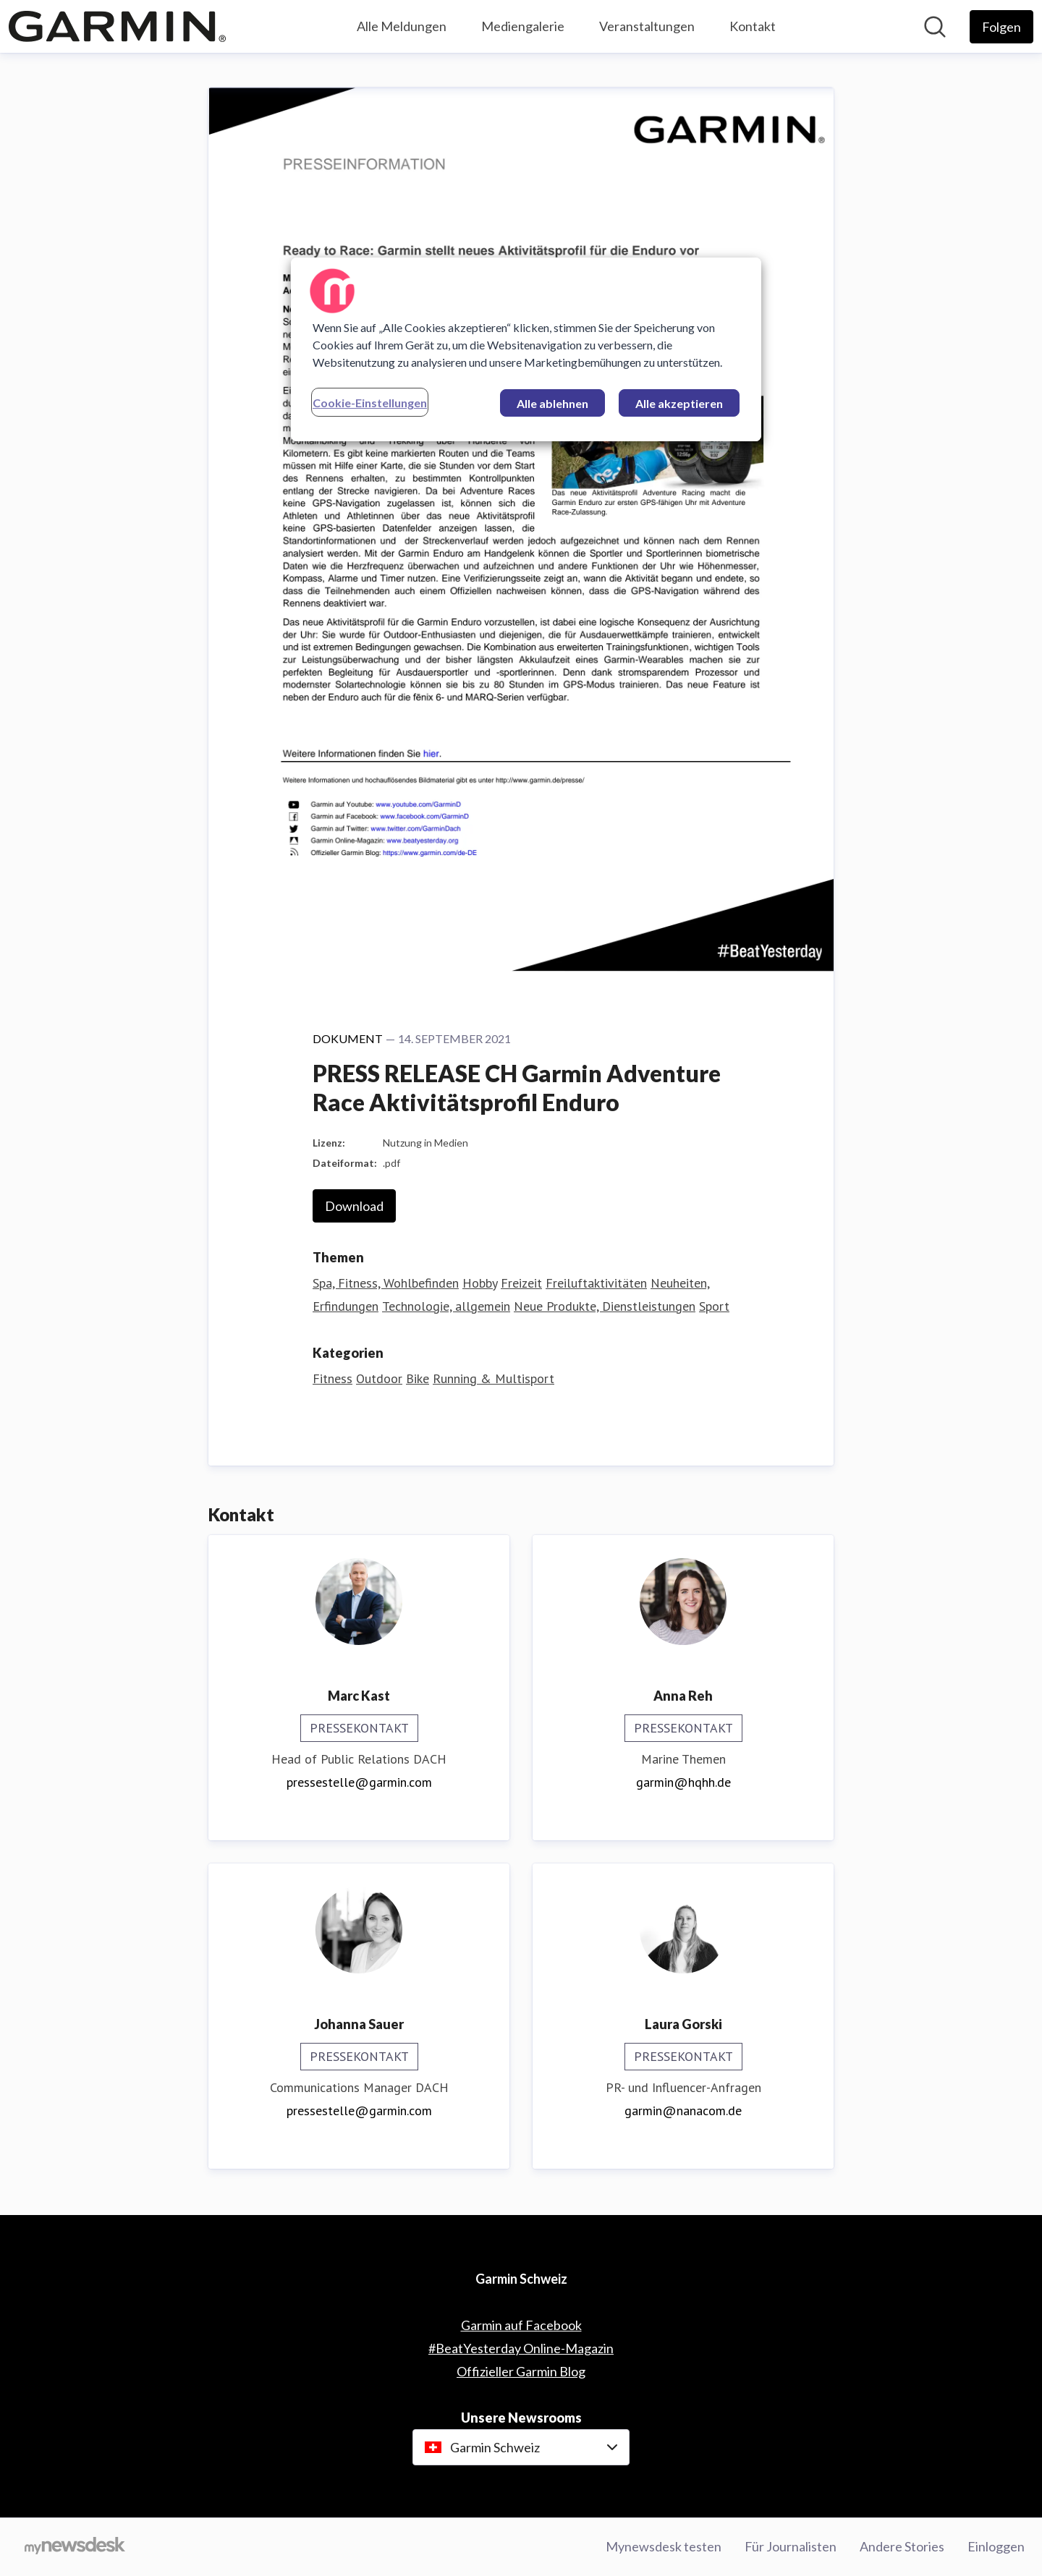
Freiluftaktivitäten (596, 1283)
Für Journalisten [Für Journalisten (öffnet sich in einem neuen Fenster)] (790, 2546)
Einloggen (996, 2546)
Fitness (332, 1378)
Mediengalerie (522, 26)
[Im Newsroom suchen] (934, 26)
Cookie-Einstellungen (370, 402)
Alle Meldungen (401, 26)
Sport (714, 1306)
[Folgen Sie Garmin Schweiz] (1001, 26)
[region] (526, 349)
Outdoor (379, 1378)
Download (354, 1206)
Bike (417, 1378)
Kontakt (752, 26)
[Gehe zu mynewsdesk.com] (74, 2547)
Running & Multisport (493, 1378)
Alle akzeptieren (679, 403)
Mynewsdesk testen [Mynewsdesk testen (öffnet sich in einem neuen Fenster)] (663, 2546)
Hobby (479, 1283)
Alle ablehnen (552, 403)
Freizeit (521, 1283)
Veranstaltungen (647, 26)
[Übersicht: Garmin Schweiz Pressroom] (117, 26)
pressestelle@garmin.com (359, 1782)
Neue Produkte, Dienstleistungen (604, 1306)
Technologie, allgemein (446, 1306)
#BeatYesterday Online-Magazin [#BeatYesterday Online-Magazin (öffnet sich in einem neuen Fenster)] (521, 2348)
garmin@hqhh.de (683, 1782)
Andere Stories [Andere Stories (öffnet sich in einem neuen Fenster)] (902, 2546)
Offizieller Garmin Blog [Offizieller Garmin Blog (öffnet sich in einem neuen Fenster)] (521, 2371)
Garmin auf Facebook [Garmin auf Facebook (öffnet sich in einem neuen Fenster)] (521, 2325)
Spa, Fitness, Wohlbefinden (386, 1283)
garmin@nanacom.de (683, 2110)
